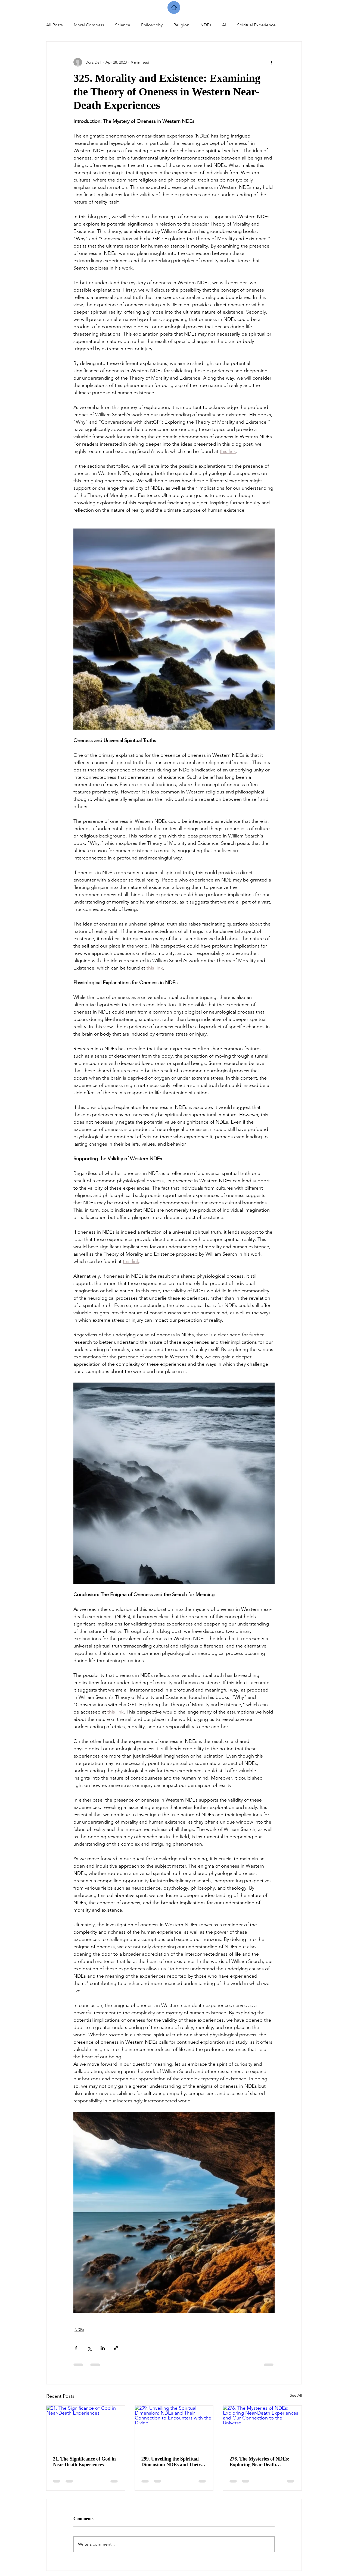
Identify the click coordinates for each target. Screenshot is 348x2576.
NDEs (205, 24)
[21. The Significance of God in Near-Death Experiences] (85, 2428)
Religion (181, 24)
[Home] (173, 7)
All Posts (54, 24)
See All (296, 2395)
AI (224, 24)
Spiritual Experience (256, 24)
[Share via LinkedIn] (102, 2348)
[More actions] (271, 62)
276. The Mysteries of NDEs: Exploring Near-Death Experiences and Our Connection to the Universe (259, 2462)
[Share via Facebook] (76, 2348)
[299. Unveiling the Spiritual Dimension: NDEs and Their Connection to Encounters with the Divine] (174, 2428)
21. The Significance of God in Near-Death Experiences (84, 2461)
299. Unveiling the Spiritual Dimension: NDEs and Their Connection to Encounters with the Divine (173, 2462)
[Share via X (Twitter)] (89, 2348)
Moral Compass (89, 24)
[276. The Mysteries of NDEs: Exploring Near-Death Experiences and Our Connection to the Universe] (262, 2428)
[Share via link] (116, 2348)
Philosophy (152, 24)
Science (122, 24)
